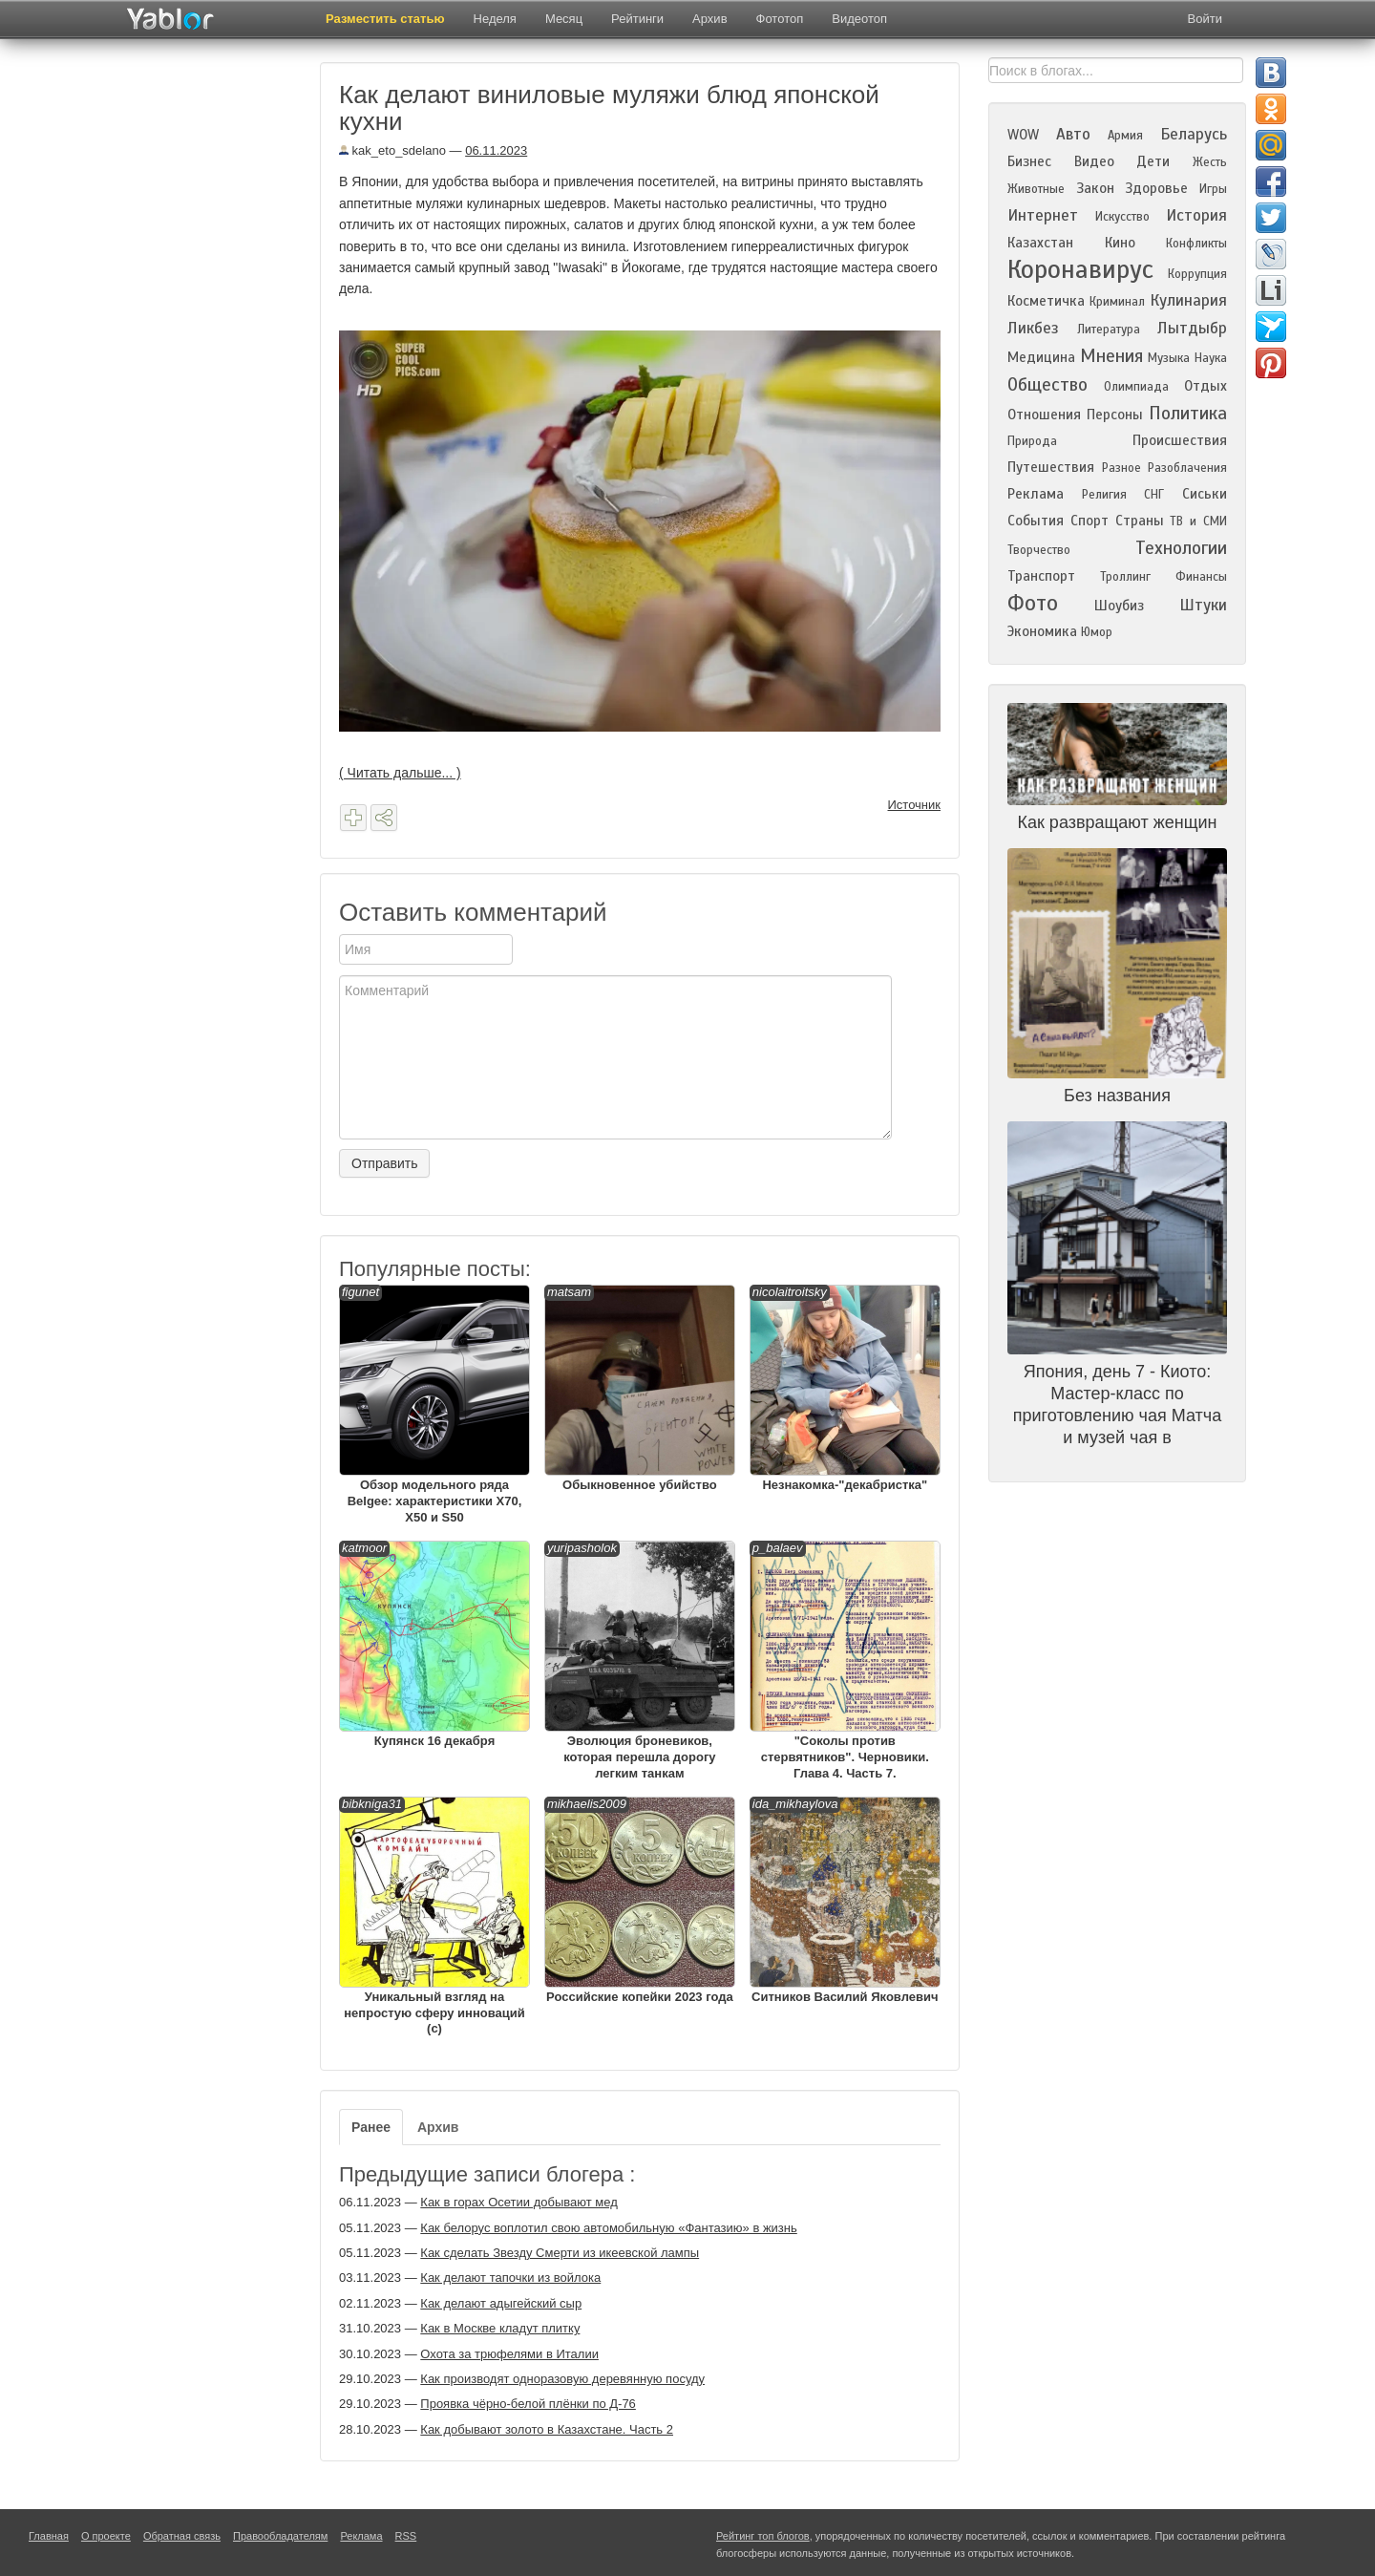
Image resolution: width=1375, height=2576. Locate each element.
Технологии (1181, 548)
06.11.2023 (496, 150)
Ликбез (1033, 328)
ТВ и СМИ (1198, 521)
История (1196, 215)
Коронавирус (1080, 269)
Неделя (495, 18)
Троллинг (1125, 577)
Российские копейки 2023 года (639, 1900)
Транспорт (1041, 576)
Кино (1120, 242)
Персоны (1115, 414)
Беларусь (1193, 134)
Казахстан (1040, 242)
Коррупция (1197, 274)
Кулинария (1188, 300)
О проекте (106, 2536)
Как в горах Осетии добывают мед (518, 2202)
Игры (1213, 189)
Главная (49, 2536)
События (1035, 520)
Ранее (371, 2127)
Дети (1153, 161)
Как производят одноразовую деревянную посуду (562, 2379)
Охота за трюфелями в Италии (509, 2354)
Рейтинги (637, 18)
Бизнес (1029, 161)
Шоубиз (1119, 605)
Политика (1188, 413)
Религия (1104, 494)
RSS (406, 2536)
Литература (1108, 329)
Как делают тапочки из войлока (510, 2277)
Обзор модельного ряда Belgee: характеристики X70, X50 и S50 (434, 1404)
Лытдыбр (1192, 328)
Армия (1125, 135)
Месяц (563, 18)
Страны (1139, 520)
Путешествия (1050, 467)
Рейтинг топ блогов (763, 2536)
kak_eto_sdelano (392, 150)
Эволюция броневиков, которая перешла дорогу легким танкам (639, 1660)
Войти (1205, 18)
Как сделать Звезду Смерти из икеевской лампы (559, 2253)
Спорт (1089, 520)
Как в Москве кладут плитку (500, 2328)
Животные (1036, 189)
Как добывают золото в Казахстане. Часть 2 (546, 2429)
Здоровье (1156, 188)
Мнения (1111, 356)
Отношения (1044, 414)
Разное (1121, 468)
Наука (1211, 358)
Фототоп (780, 18)
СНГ (1154, 494)
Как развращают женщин (1117, 822)
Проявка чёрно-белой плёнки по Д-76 (528, 2403)
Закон (1095, 188)
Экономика (1042, 631)
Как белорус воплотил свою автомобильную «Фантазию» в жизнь (608, 2228)
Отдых (1205, 385)
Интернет (1042, 215)
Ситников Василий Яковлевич (845, 1900)
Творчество (1038, 550)
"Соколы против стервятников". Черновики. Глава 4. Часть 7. (845, 1660)
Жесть (1210, 162)
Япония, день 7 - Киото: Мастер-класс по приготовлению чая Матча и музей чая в (1117, 1404)
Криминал (1117, 301)
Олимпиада (1136, 386)
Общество (1047, 384)
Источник (914, 805)
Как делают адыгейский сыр (501, 2303)
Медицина (1041, 357)
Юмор (1096, 632)
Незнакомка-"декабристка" (845, 1388)
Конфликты (1196, 243)
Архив (709, 18)
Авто (1073, 134)
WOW (1023, 134)
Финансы (1201, 577)
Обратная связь (182, 2536)
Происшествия (1179, 440)
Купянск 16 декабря (434, 1644)
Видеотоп (859, 18)
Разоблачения (1187, 468)
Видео (1094, 161)
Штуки (1203, 605)
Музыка (1169, 358)
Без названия (1117, 1095)
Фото (1032, 603)
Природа (1032, 441)
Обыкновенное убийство (639, 1388)
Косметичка (1046, 300)
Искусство (1122, 216)
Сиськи (1204, 493)
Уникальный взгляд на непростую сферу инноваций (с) (434, 1916)
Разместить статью (385, 18)
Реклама (1035, 493)
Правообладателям (280, 2536)
